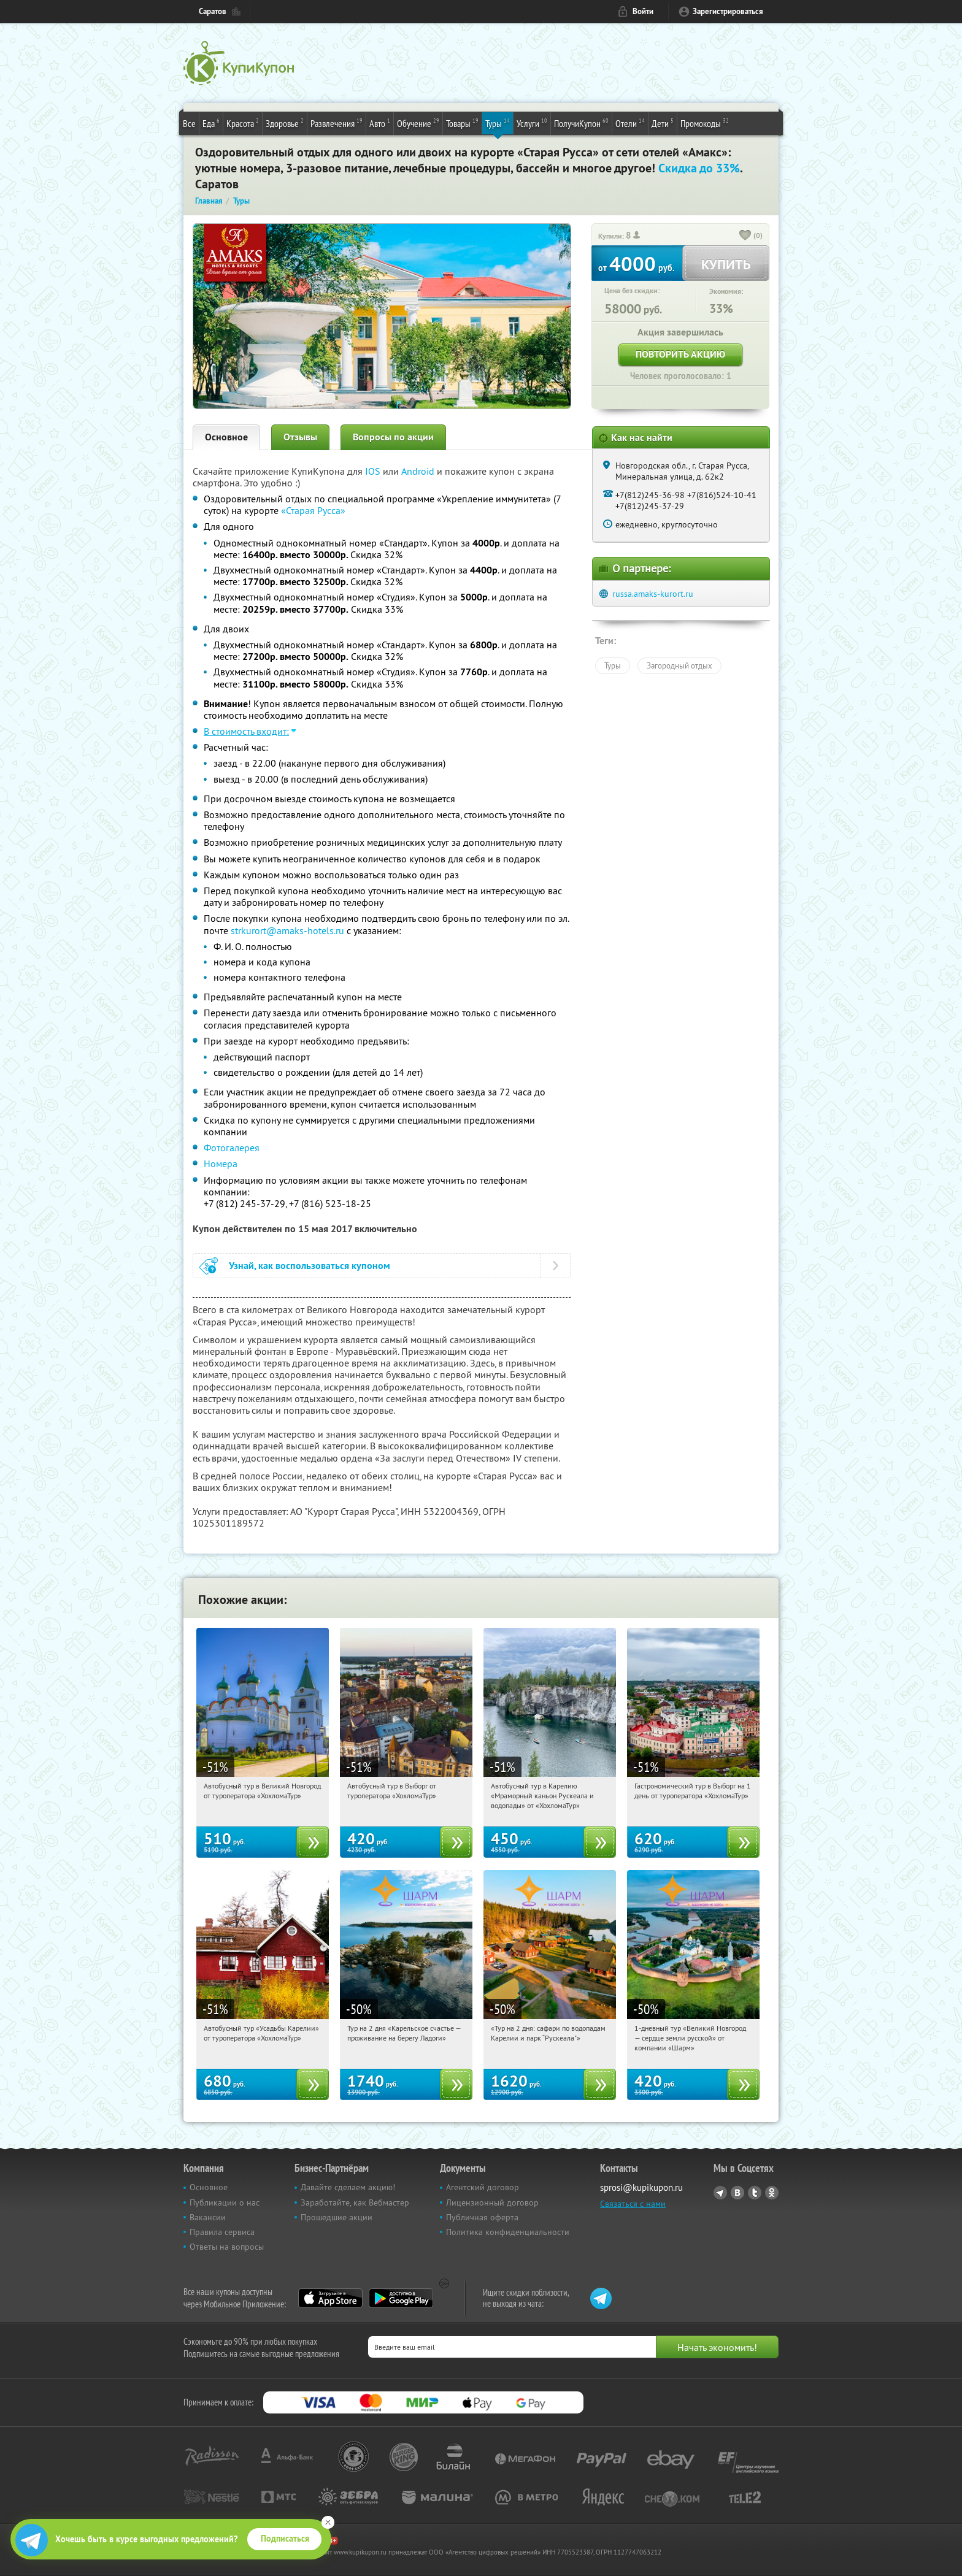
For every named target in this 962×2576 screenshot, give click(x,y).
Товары (462, 122)
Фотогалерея (232, 1147)
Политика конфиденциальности (507, 2231)
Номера (220, 1163)
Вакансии (208, 2217)
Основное (226, 437)
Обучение (418, 122)
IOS (374, 471)
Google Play (401, 2298)
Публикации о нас (225, 2202)
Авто (379, 122)
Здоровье (285, 122)
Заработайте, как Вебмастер (355, 2202)
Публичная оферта (482, 2217)
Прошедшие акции (336, 2217)
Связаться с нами (633, 2203)
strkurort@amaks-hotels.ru (287, 930)
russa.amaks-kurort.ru (652, 593)
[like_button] (745, 236)
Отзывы (300, 437)
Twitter (754, 2192)
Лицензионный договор (492, 2202)
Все (189, 123)
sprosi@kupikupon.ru (641, 2187)
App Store (330, 2298)
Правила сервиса (222, 2231)
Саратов (212, 11)
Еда (211, 122)
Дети (663, 122)
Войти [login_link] (643, 11)
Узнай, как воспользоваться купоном (309, 1265)
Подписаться (285, 2538)
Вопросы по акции (393, 437)
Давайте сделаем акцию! (348, 2187)
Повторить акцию (680, 354)
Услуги (532, 122)
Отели (630, 122)
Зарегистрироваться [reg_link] (728, 11)
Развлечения (336, 122)
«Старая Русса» (313, 510)
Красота (242, 122)
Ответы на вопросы (227, 2246)
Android (419, 471)
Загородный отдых (679, 665)
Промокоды (704, 122)
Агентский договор (482, 2187)
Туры (497, 122)
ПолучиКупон (581, 122)
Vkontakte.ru (737, 2192)
